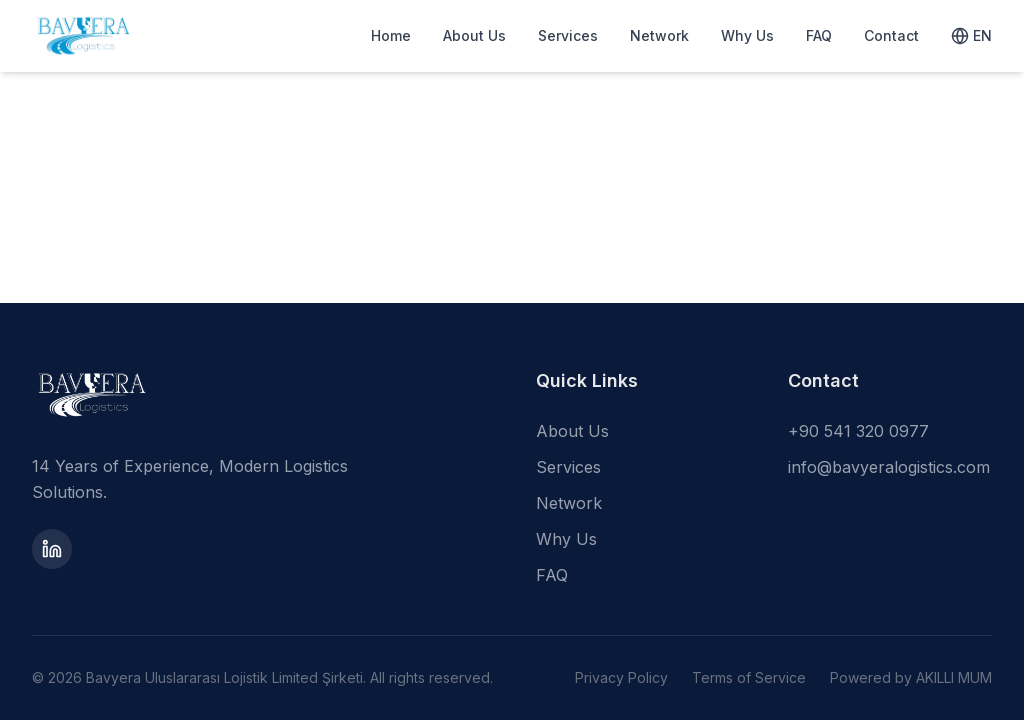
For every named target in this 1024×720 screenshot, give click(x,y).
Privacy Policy (621, 677)
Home (391, 35)
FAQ (819, 35)
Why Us (747, 35)
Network (659, 35)
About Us (474, 35)
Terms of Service (749, 677)
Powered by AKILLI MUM (911, 677)
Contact (891, 35)
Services (568, 35)
